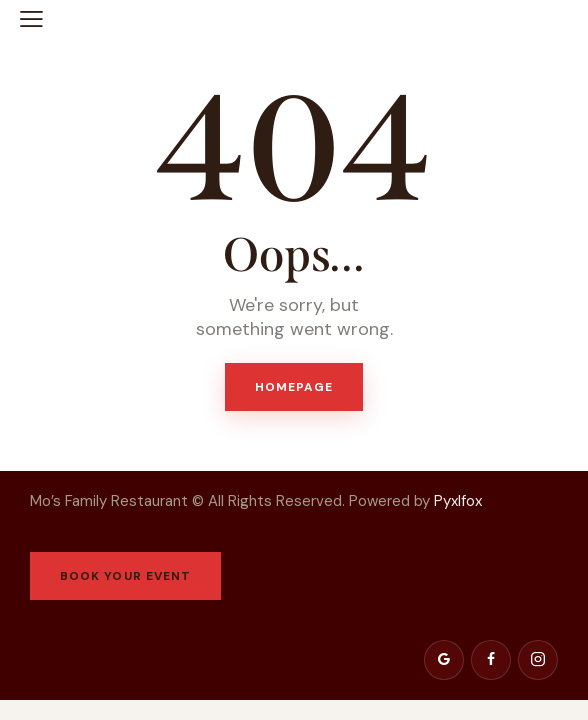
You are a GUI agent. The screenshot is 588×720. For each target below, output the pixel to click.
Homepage (294, 387)
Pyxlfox (460, 501)
